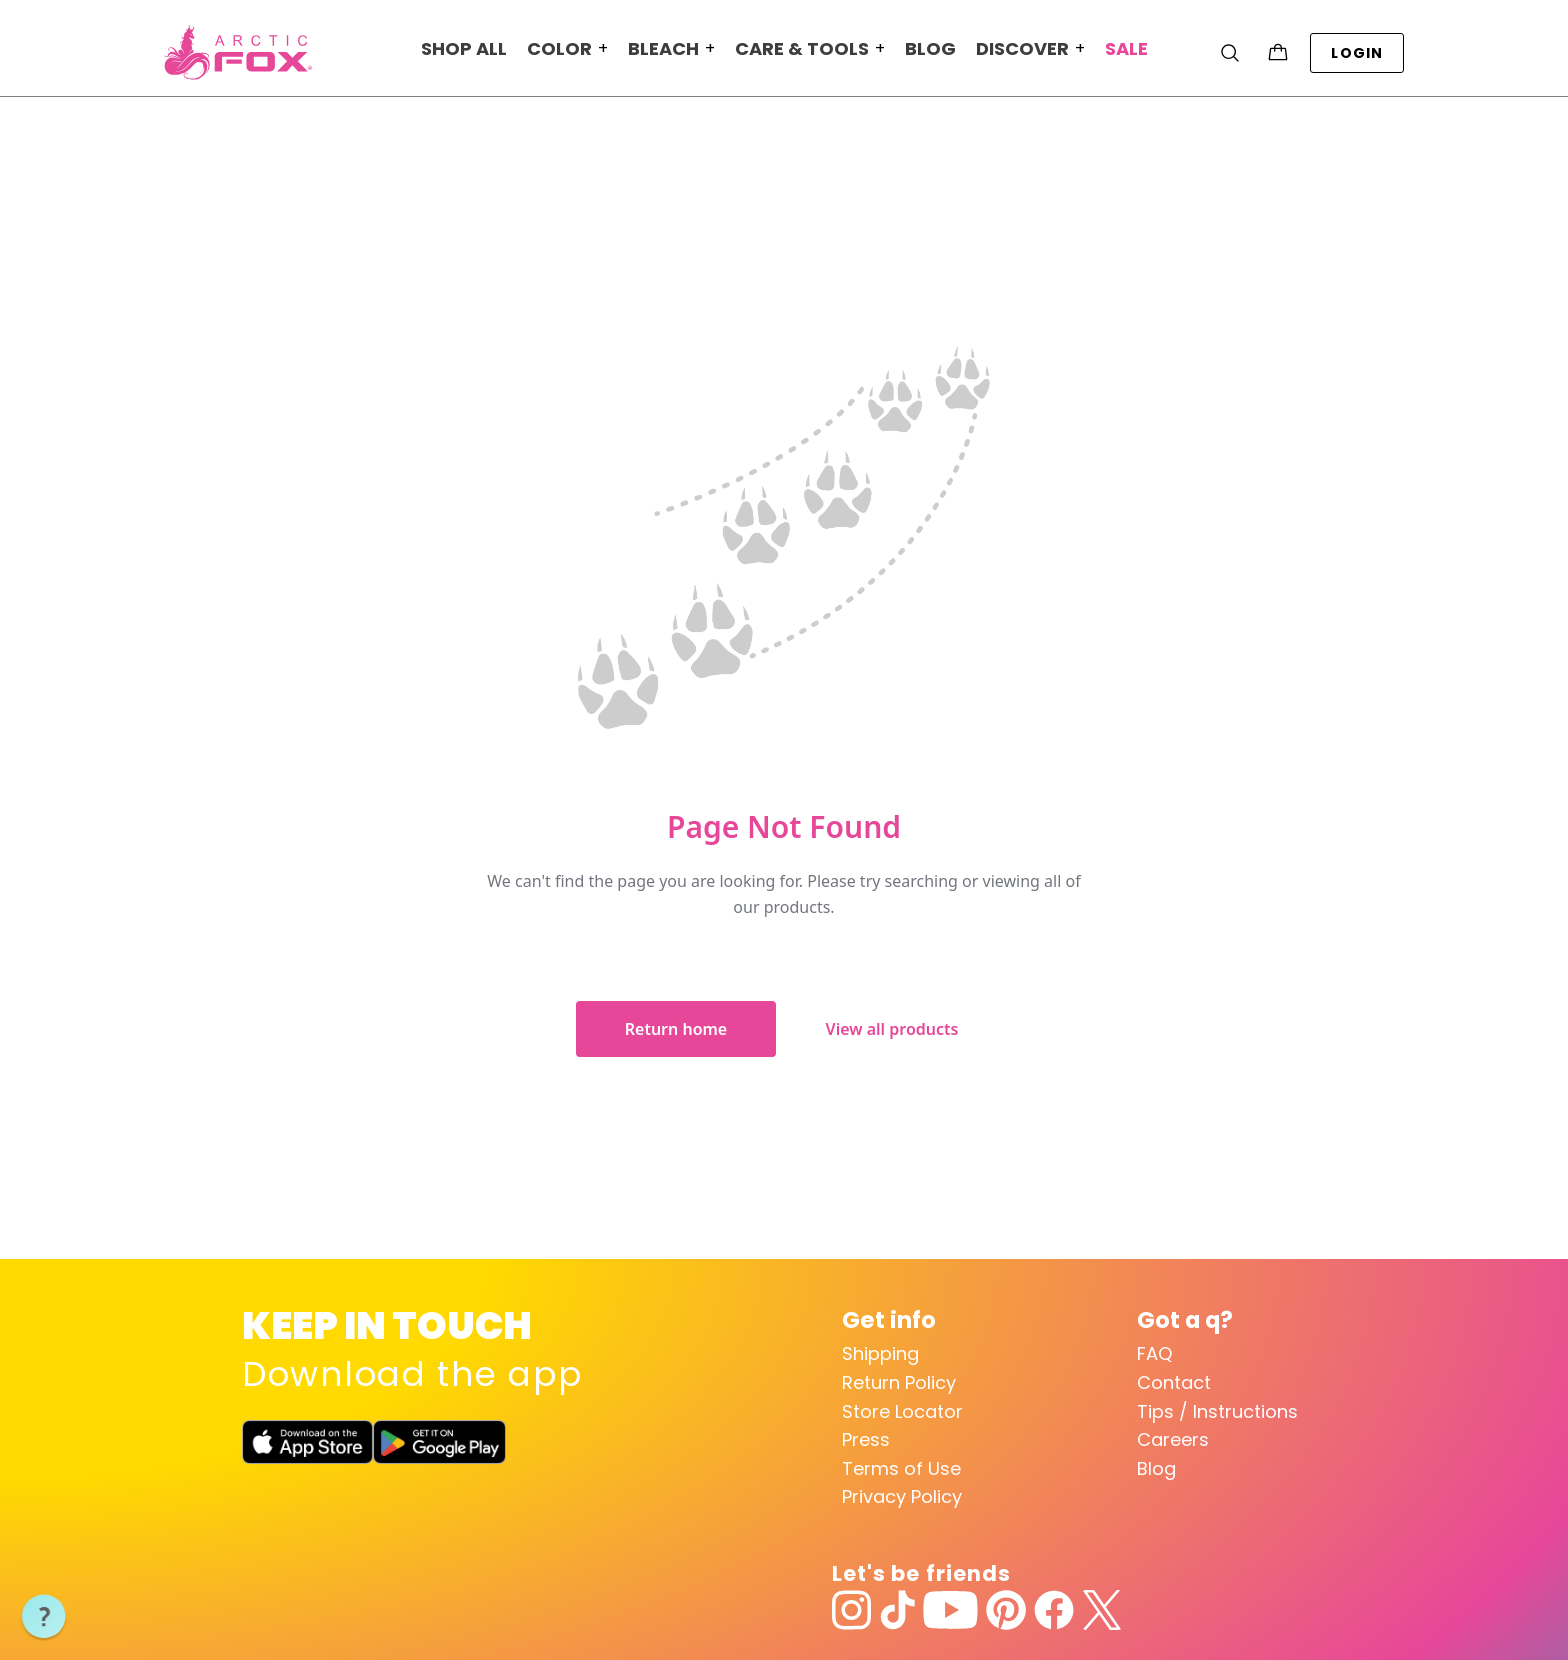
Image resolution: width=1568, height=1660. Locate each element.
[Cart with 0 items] (1278, 53)
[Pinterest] (1006, 1610)
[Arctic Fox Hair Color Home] (238, 52)
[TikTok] (897, 1610)
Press (866, 1439)
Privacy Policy (902, 1496)
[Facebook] (1054, 1610)
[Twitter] (1102, 1610)
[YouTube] (950, 1610)
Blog (1156, 1468)
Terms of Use (901, 1468)
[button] (44, 1617)
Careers (1173, 1439)
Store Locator (902, 1411)
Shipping (880, 1353)
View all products (892, 1029)
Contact (1174, 1382)
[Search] (1230, 53)
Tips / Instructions (1217, 1411)
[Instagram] (852, 1610)
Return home (676, 1029)
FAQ (1154, 1353)
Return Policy (899, 1382)
